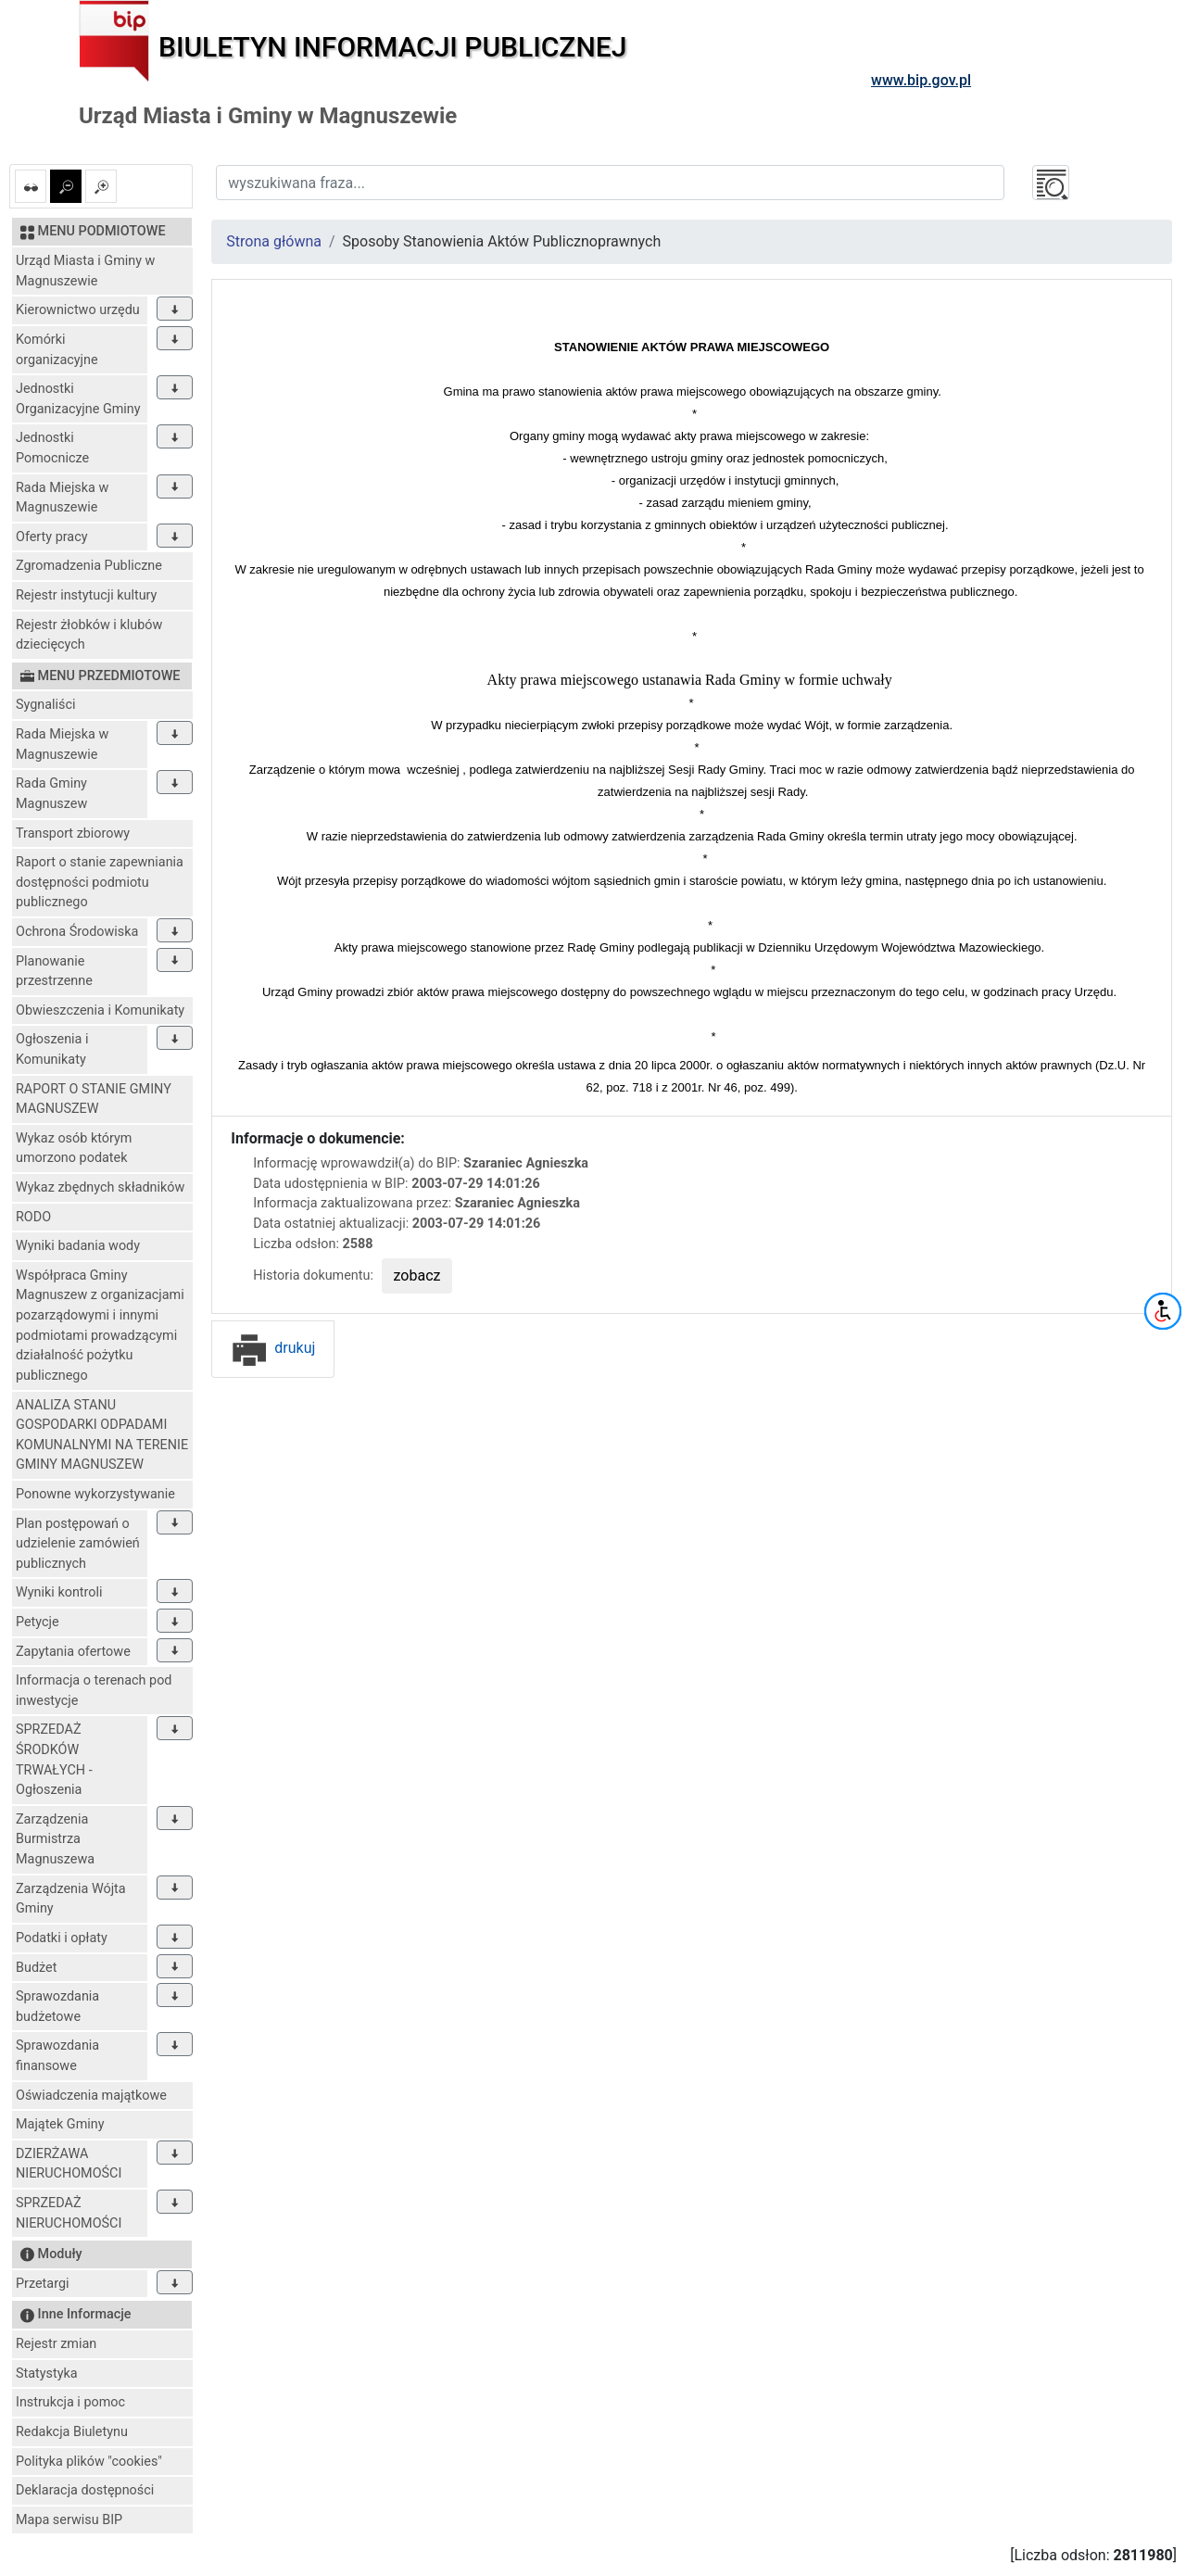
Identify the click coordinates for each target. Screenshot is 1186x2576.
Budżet (36, 1968)
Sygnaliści (46, 705)
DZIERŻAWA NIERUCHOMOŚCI (68, 2164)
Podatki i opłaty (61, 1938)
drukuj (273, 1348)
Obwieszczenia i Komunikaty (100, 1010)
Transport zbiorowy (73, 833)
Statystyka (47, 2373)
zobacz (417, 1275)
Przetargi (42, 2284)
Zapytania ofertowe (73, 1652)
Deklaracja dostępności (85, 2490)
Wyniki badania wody (78, 1246)
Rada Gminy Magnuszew (51, 794)
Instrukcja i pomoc (70, 2402)
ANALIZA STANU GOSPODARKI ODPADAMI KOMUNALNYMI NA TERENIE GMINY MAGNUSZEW (102, 1435)
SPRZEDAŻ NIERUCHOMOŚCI (68, 2213)
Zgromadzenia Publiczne (89, 566)
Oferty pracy (52, 537)
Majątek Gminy (60, 2124)
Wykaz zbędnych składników (100, 1187)
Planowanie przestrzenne (54, 971)
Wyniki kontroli (59, 1592)
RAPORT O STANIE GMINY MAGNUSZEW (93, 1099)
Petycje (37, 1622)
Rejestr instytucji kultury (86, 595)
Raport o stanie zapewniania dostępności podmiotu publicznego (99, 882)
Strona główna (274, 241)
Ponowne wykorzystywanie (95, 1494)
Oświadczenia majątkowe (91, 2095)
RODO (33, 1217)
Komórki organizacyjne (57, 350)
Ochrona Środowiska (77, 932)
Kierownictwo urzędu (78, 310)
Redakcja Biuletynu (72, 2432)
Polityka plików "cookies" (89, 2461)
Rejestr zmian (56, 2344)
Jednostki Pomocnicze (52, 448)
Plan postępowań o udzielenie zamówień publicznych (78, 1544)
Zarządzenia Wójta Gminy (71, 1899)
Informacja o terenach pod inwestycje (93, 1691)
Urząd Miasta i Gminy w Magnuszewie (85, 271)
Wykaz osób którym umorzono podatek (74, 1148)
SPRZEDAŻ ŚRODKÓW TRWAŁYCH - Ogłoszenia (54, 1760)
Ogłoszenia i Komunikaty (52, 1049)
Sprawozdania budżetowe (57, 2007)
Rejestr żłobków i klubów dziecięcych (89, 635)
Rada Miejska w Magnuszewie (62, 498)
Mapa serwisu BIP (69, 2520)
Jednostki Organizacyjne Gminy (78, 399)
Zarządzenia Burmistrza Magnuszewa (55, 1839)
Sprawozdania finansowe (57, 2056)
